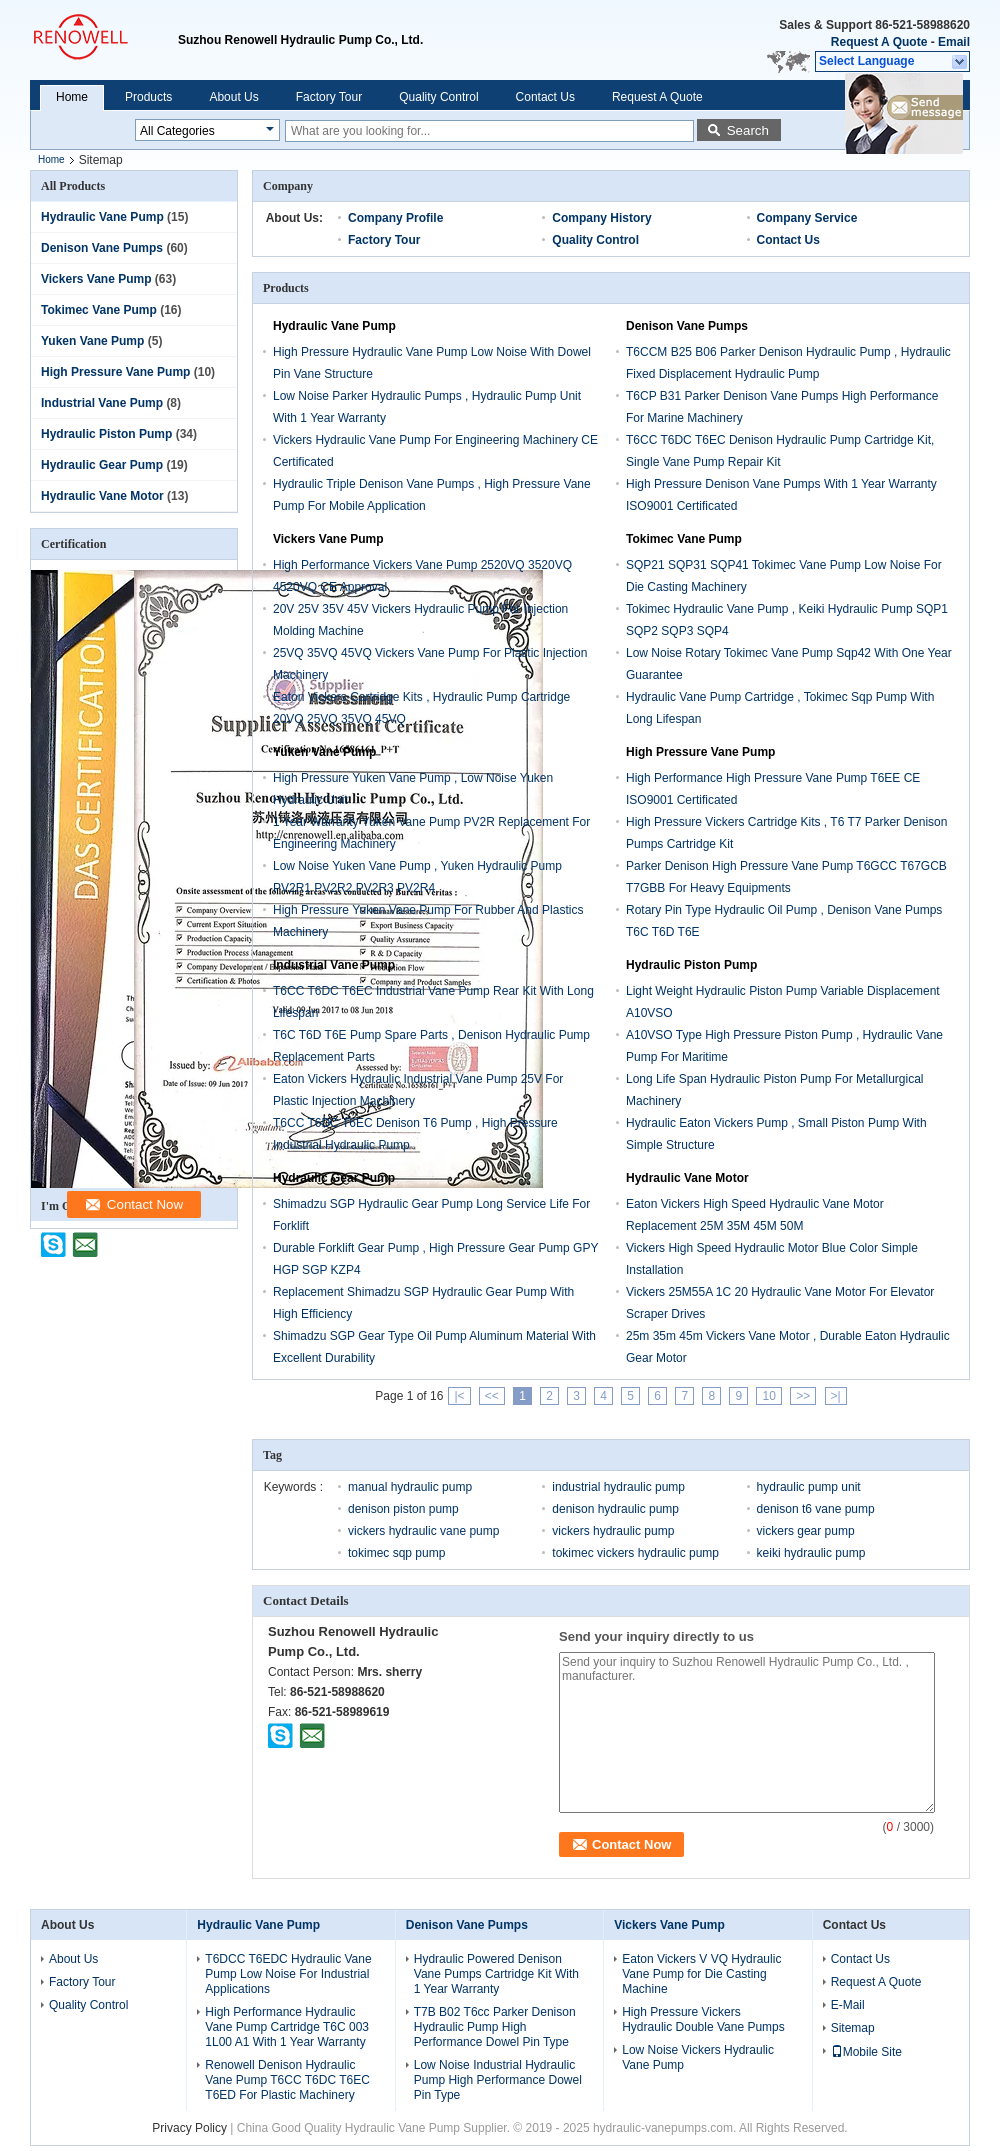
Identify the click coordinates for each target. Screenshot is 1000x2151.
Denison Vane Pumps (102, 248)
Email (954, 42)
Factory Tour (329, 97)
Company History (601, 218)
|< (459, 1396)
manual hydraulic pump (410, 1487)
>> (803, 1396)
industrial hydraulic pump (618, 1487)
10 (768, 1396)
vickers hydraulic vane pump (423, 1531)
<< (492, 1396)
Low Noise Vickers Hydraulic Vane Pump (698, 2057)
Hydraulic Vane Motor (102, 496)
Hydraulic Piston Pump (106, 434)
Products (148, 97)
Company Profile (395, 218)
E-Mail (848, 2005)
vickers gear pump (806, 1531)
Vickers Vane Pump (96, 279)
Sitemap (853, 2028)
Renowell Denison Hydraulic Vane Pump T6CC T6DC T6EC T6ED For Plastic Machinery (287, 2080)
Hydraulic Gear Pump (102, 465)
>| (836, 1396)
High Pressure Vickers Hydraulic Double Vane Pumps (703, 2019)
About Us (233, 97)
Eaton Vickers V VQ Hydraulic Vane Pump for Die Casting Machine (701, 1974)
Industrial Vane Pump (102, 403)
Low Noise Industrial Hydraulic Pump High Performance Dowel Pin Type (498, 2080)
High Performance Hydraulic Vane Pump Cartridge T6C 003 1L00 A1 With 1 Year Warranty (287, 2027)
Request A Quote (879, 42)
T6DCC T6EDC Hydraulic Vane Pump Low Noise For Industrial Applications (288, 1974)
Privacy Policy (189, 2128)
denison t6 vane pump (816, 1509)
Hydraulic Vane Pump (102, 217)
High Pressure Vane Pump (115, 372)
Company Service (807, 218)
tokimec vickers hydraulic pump (635, 1553)
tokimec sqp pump (396, 1553)
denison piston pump (403, 1509)
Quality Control (438, 97)
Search (748, 130)
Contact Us (545, 97)
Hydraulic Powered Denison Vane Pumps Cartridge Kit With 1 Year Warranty (496, 1974)
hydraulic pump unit (809, 1487)
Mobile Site (866, 2052)
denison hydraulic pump (615, 1509)
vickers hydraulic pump (613, 1531)
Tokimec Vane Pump (99, 310)
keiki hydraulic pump (811, 1553)
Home (72, 97)
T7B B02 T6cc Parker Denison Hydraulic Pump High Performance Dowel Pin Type (495, 2027)
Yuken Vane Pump (92, 341)
